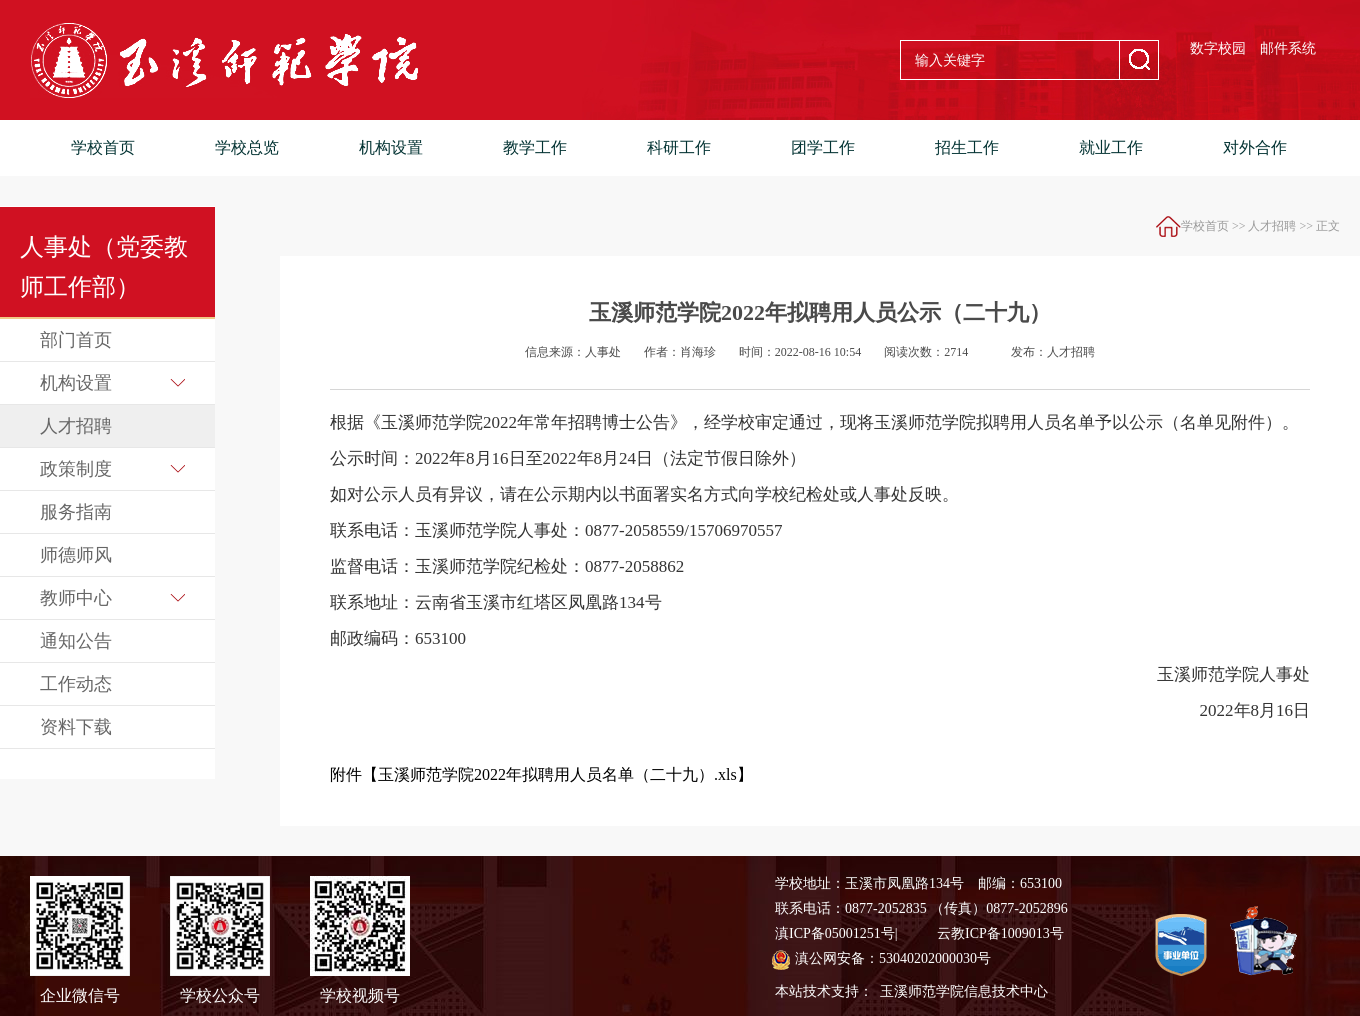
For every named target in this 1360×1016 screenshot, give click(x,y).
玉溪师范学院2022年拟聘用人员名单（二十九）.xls (557, 774)
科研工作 (679, 147)
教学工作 (535, 147)
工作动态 (76, 684)
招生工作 (967, 147)
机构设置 (391, 147)
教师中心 (112, 598)
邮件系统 (1288, 48)
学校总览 (247, 147)
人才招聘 (76, 426)
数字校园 (1218, 48)
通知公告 (76, 641)
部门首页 (76, 340)
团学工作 (823, 147)
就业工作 (1111, 147)
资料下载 (76, 727)
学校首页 (103, 147)
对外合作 (1255, 147)
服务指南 (76, 512)
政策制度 (112, 469)
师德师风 (76, 555)
